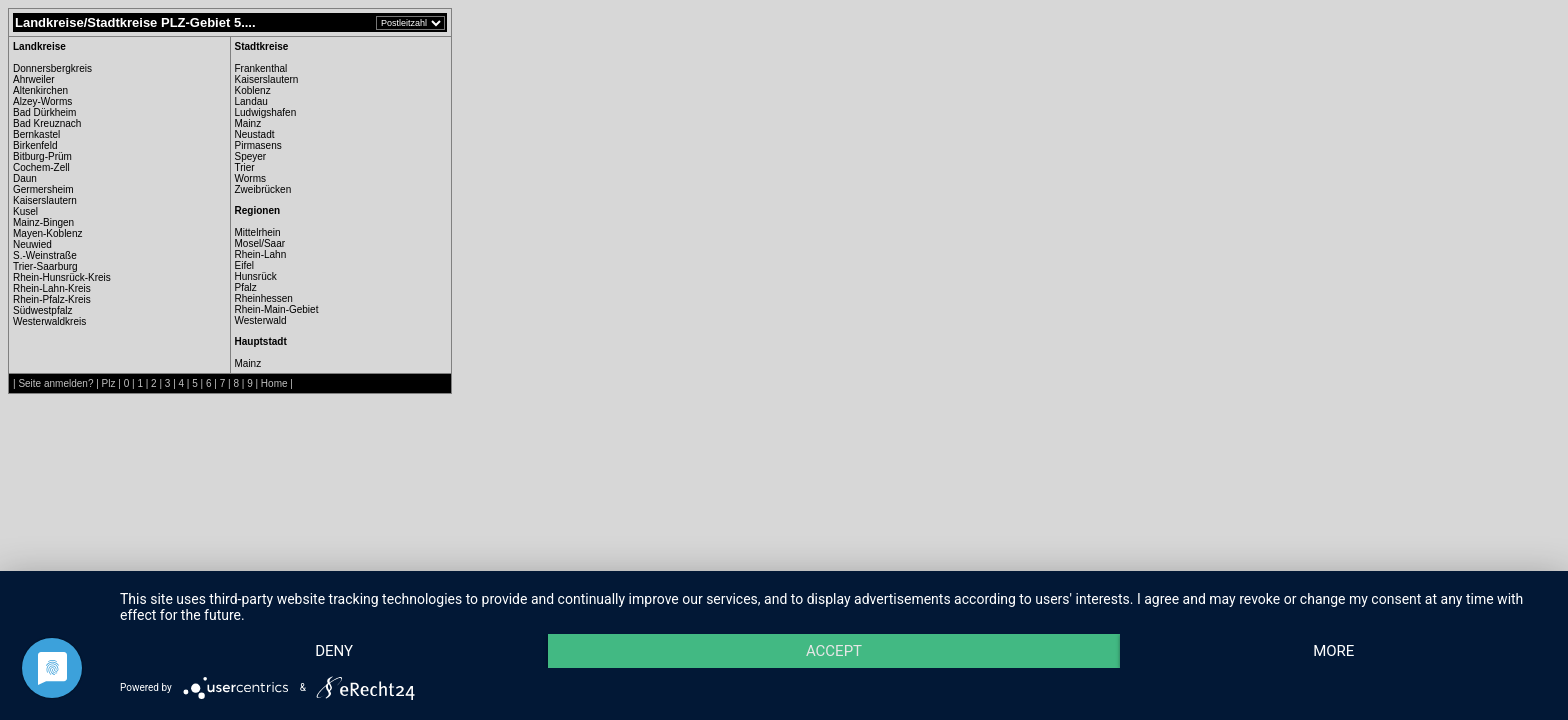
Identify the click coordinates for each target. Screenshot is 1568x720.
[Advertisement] (549, 324)
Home (274, 383)
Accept (834, 651)
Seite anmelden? (55, 383)
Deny (334, 651)
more (1333, 651)
